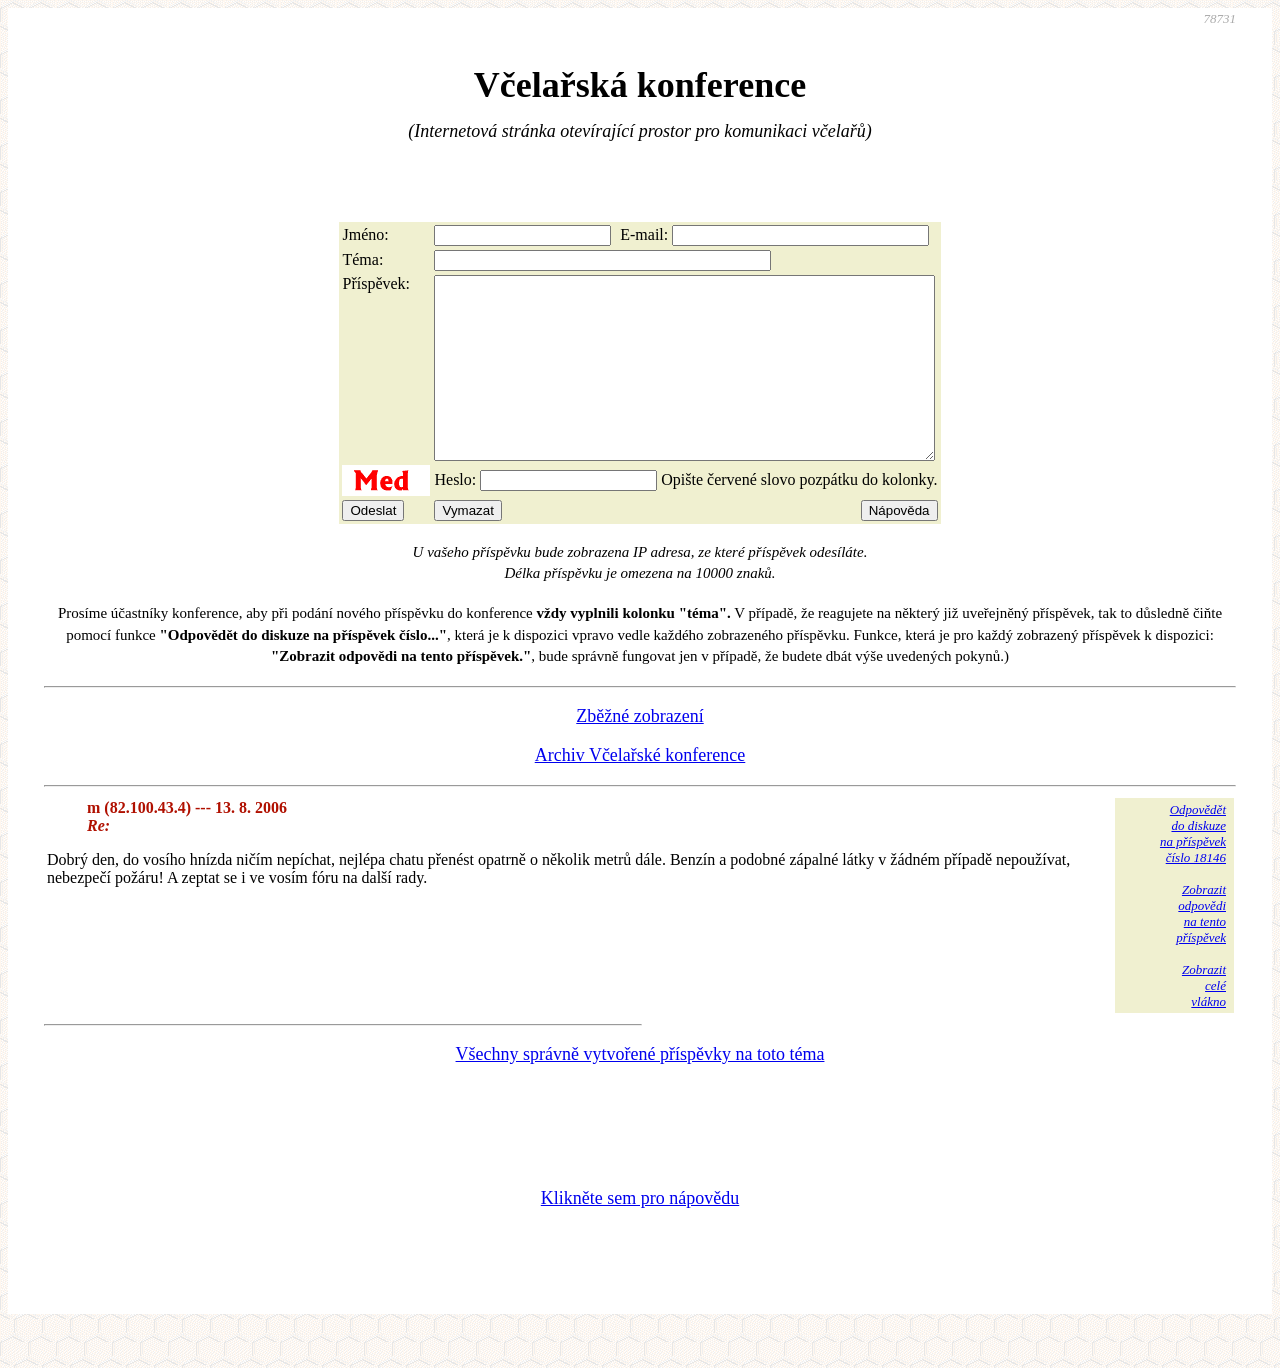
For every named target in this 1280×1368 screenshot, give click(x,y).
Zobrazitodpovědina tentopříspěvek (1201, 949)
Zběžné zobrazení (639, 752)
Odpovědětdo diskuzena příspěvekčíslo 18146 (1193, 869)
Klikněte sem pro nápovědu (640, 1234)
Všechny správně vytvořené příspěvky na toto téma (640, 1090)
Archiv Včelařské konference (640, 791)
